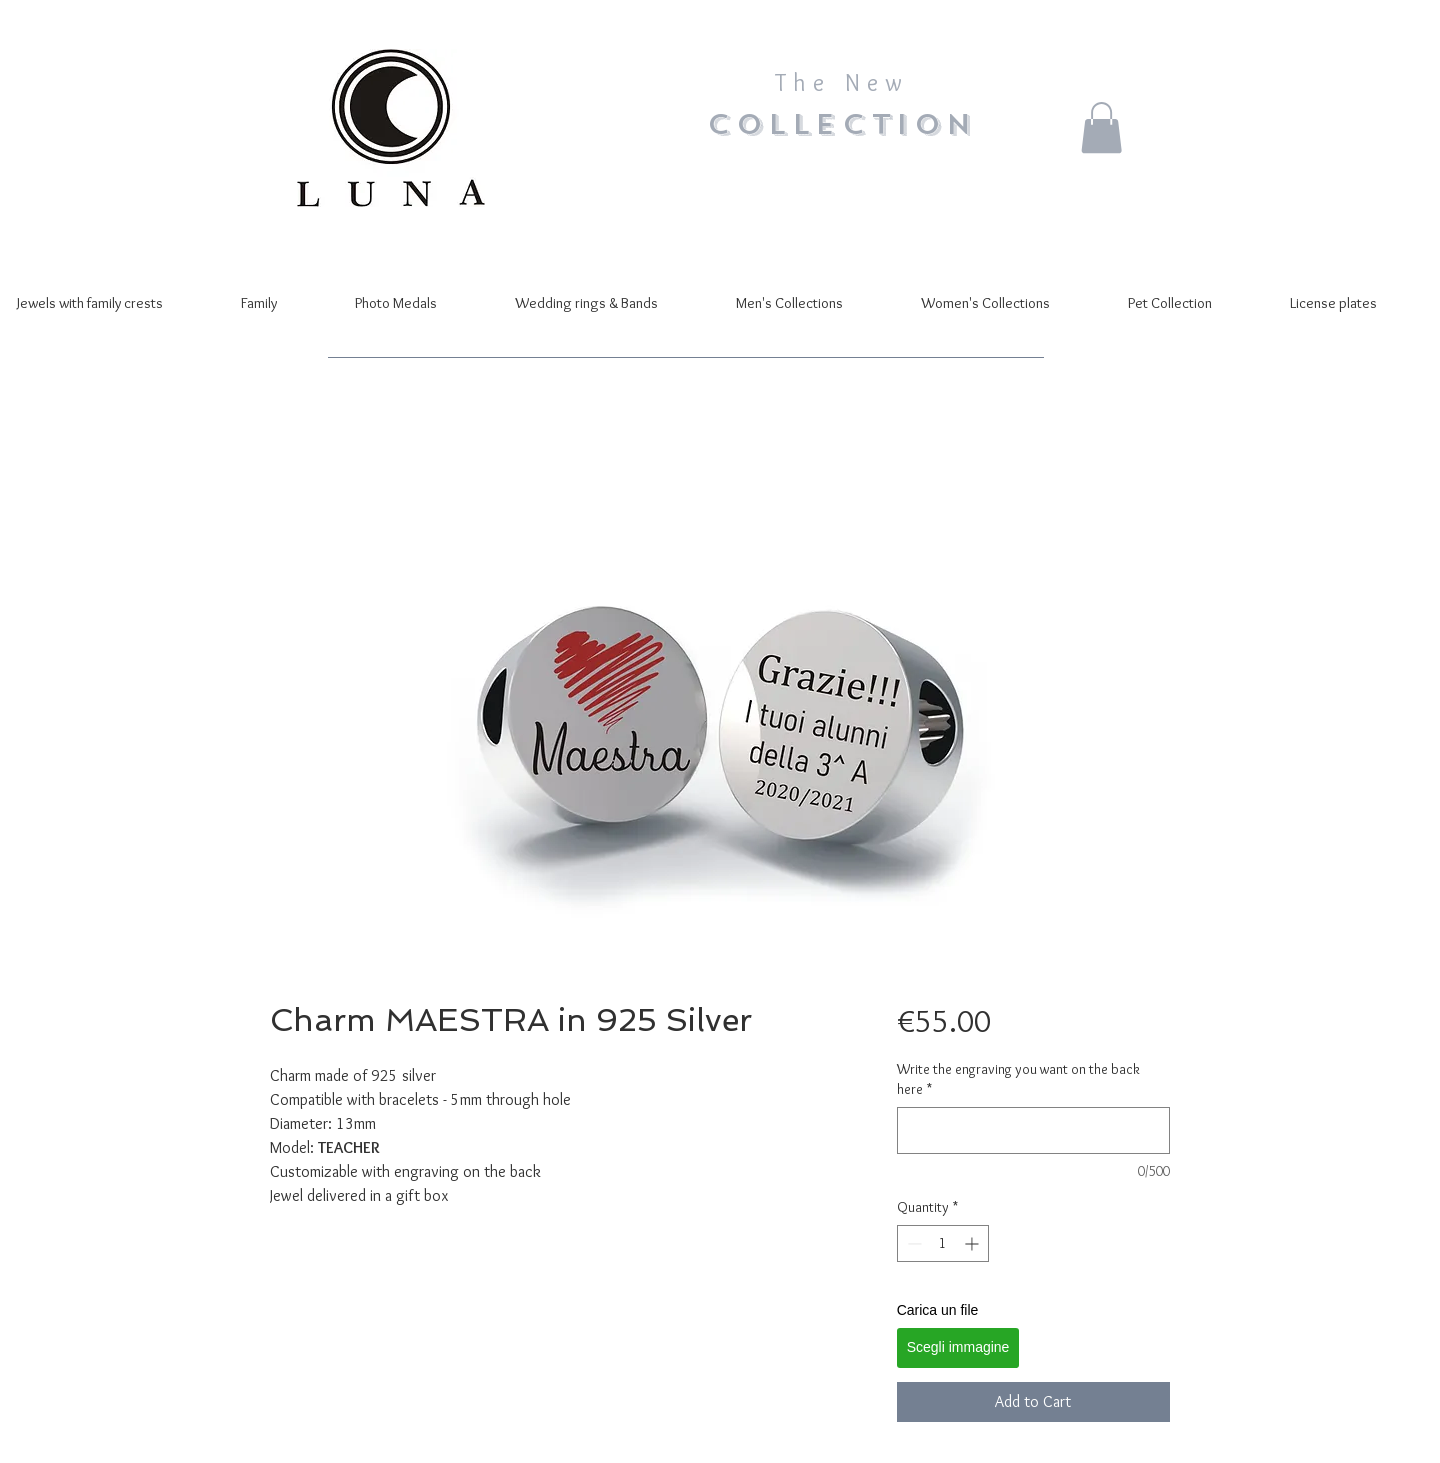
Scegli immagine (958, 1347)
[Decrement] (912, 1243)
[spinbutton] (943, 1243)
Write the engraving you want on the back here (1018, 1079)
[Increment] (973, 1243)
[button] (1101, 127)
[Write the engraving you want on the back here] (1033, 1130)
